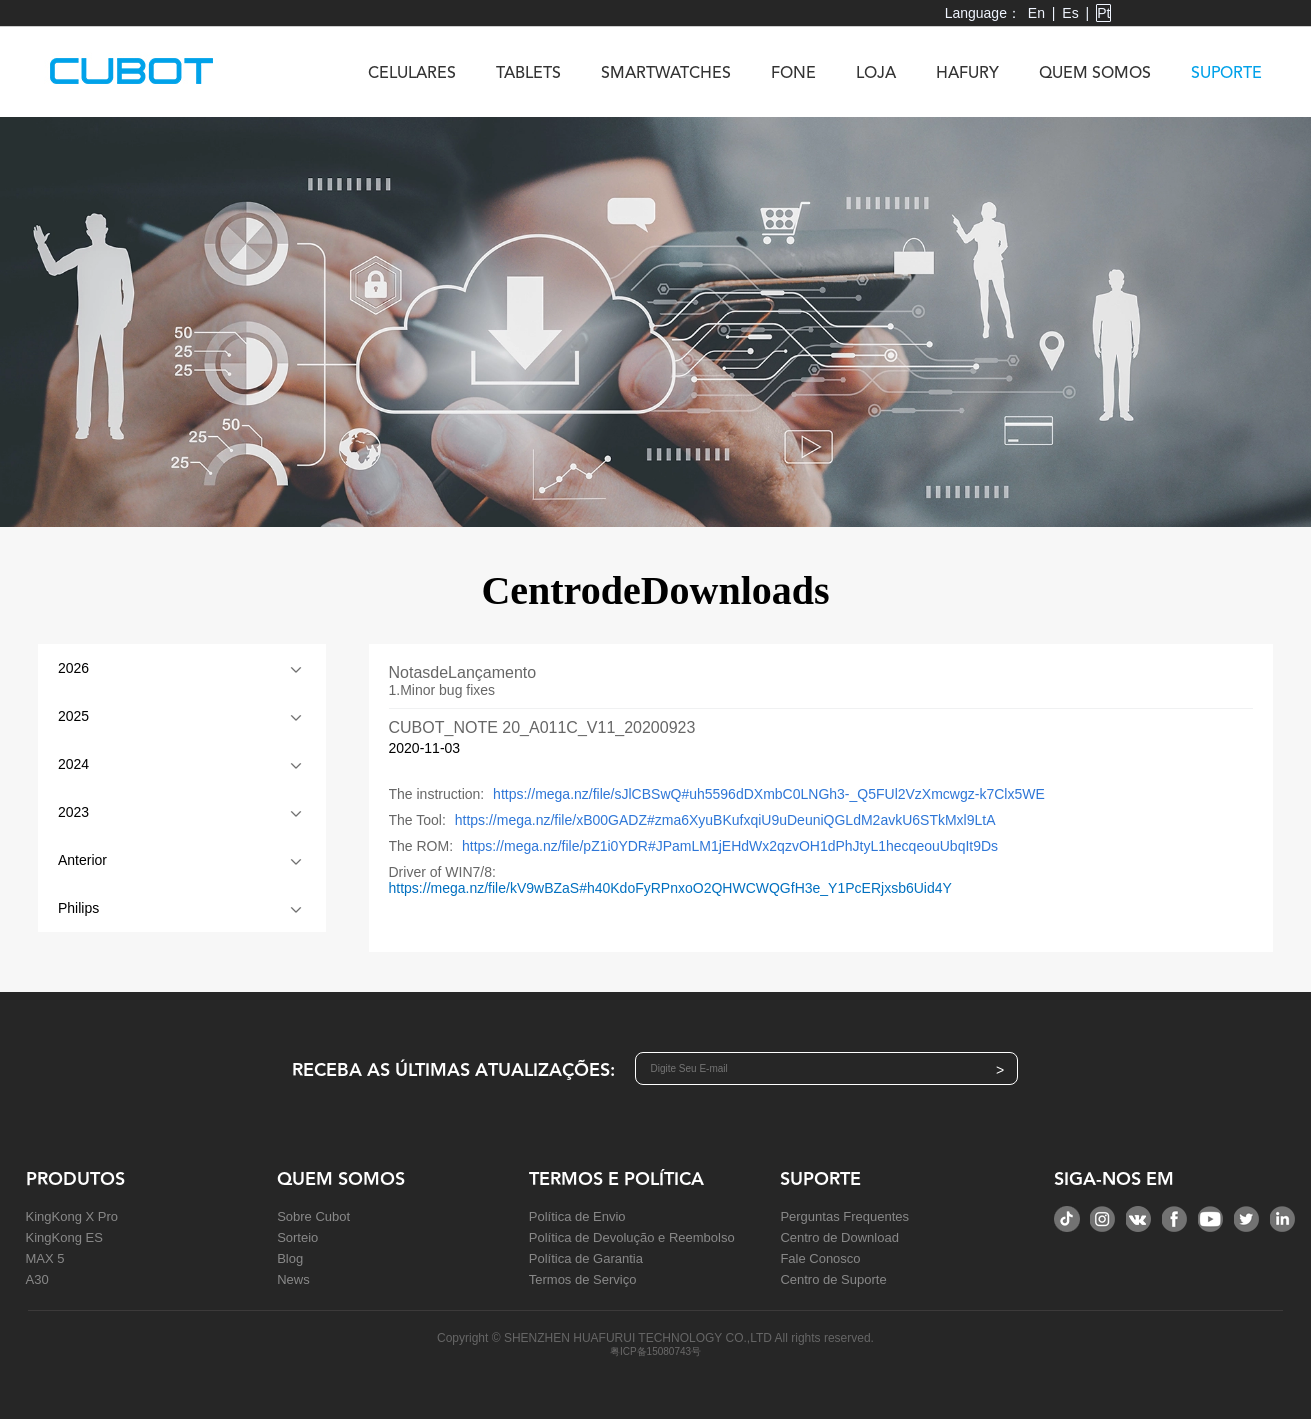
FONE (793, 74)
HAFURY (967, 74)
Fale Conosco (820, 1258)
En (1036, 13)
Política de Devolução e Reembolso (632, 1237)
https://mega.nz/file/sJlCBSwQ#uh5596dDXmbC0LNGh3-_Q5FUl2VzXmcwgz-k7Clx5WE (769, 794)
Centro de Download (839, 1237)
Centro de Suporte (833, 1279)
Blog (290, 1258)
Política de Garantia (586, 1258)
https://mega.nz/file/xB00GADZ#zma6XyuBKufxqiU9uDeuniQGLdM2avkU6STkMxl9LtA (725, 820)
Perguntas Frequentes (844, 1216)
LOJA (876, 74)
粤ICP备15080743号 (655, 1351)
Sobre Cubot (313, 1216)
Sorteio (297, 1237)
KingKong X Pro (72, 1216)
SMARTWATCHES (666, 74)
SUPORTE (1226, 74)
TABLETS (528, 74)
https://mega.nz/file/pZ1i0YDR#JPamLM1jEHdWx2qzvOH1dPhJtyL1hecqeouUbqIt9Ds (730, 846)
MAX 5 (45, 1258)
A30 (37, 1279)
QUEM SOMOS (1095, 74)
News (293, 1279)
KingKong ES (64, 1237)
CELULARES (412, 74)
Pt (1103, 13)
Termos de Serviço (583, 1279)
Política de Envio (577, 1216)
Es (1070, 13)
